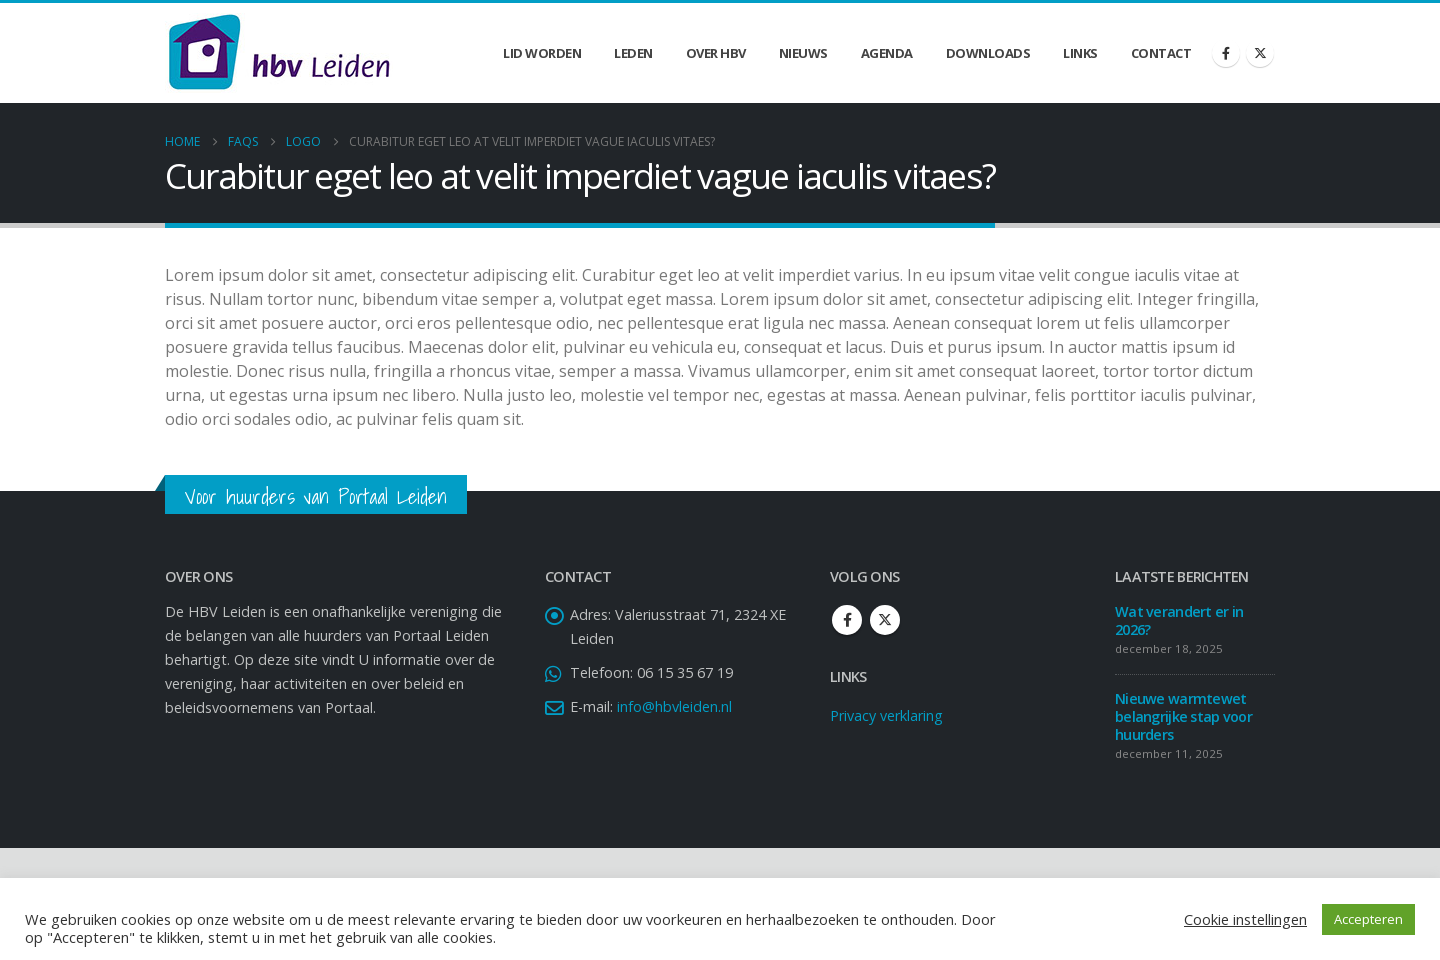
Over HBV (716, 53)
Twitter (885, 620)
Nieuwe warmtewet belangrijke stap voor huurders (1183, 716)
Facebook (847, 620)
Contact (1161, 53)
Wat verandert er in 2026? (1179, 620)
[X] (1260, 53)
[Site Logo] (279, 53)
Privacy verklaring (886, 715)
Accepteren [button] (1368, 919)
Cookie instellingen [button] (1245, 919)
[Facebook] (1226, 53)
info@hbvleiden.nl (674, 706)
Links (1080, 53)
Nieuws (803, 53)
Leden (633, 53)
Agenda (887, 53)
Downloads (988, 53)
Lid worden (542, 53)
